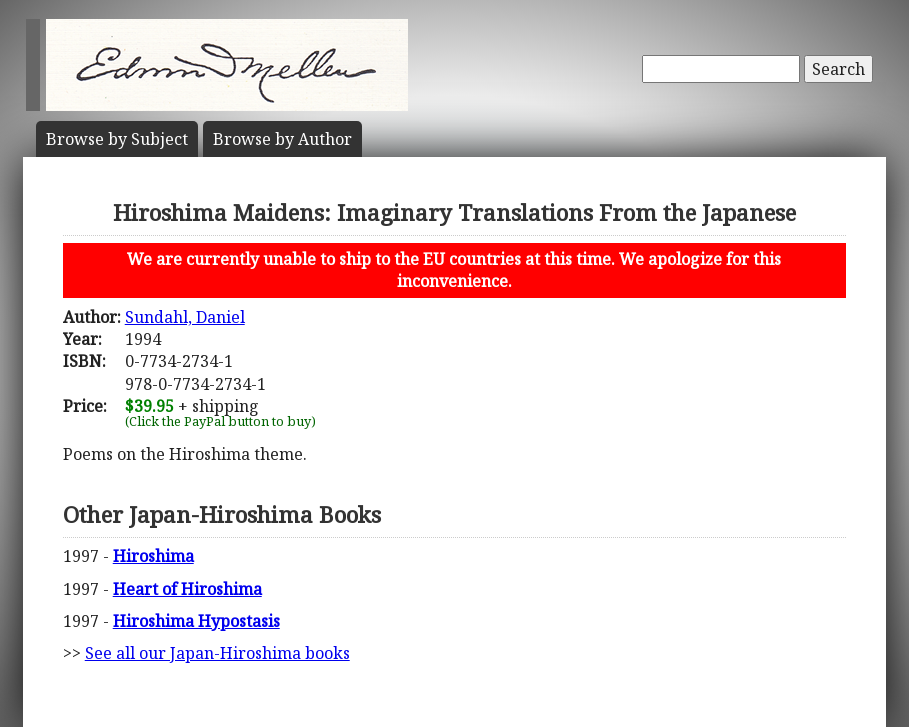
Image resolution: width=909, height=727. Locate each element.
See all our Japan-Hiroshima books (217, 653)
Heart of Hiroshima (187, 589)
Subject (117, 139)
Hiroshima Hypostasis (196, 621)
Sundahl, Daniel (185, 317)
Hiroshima (153, 556)
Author (282, 139)
